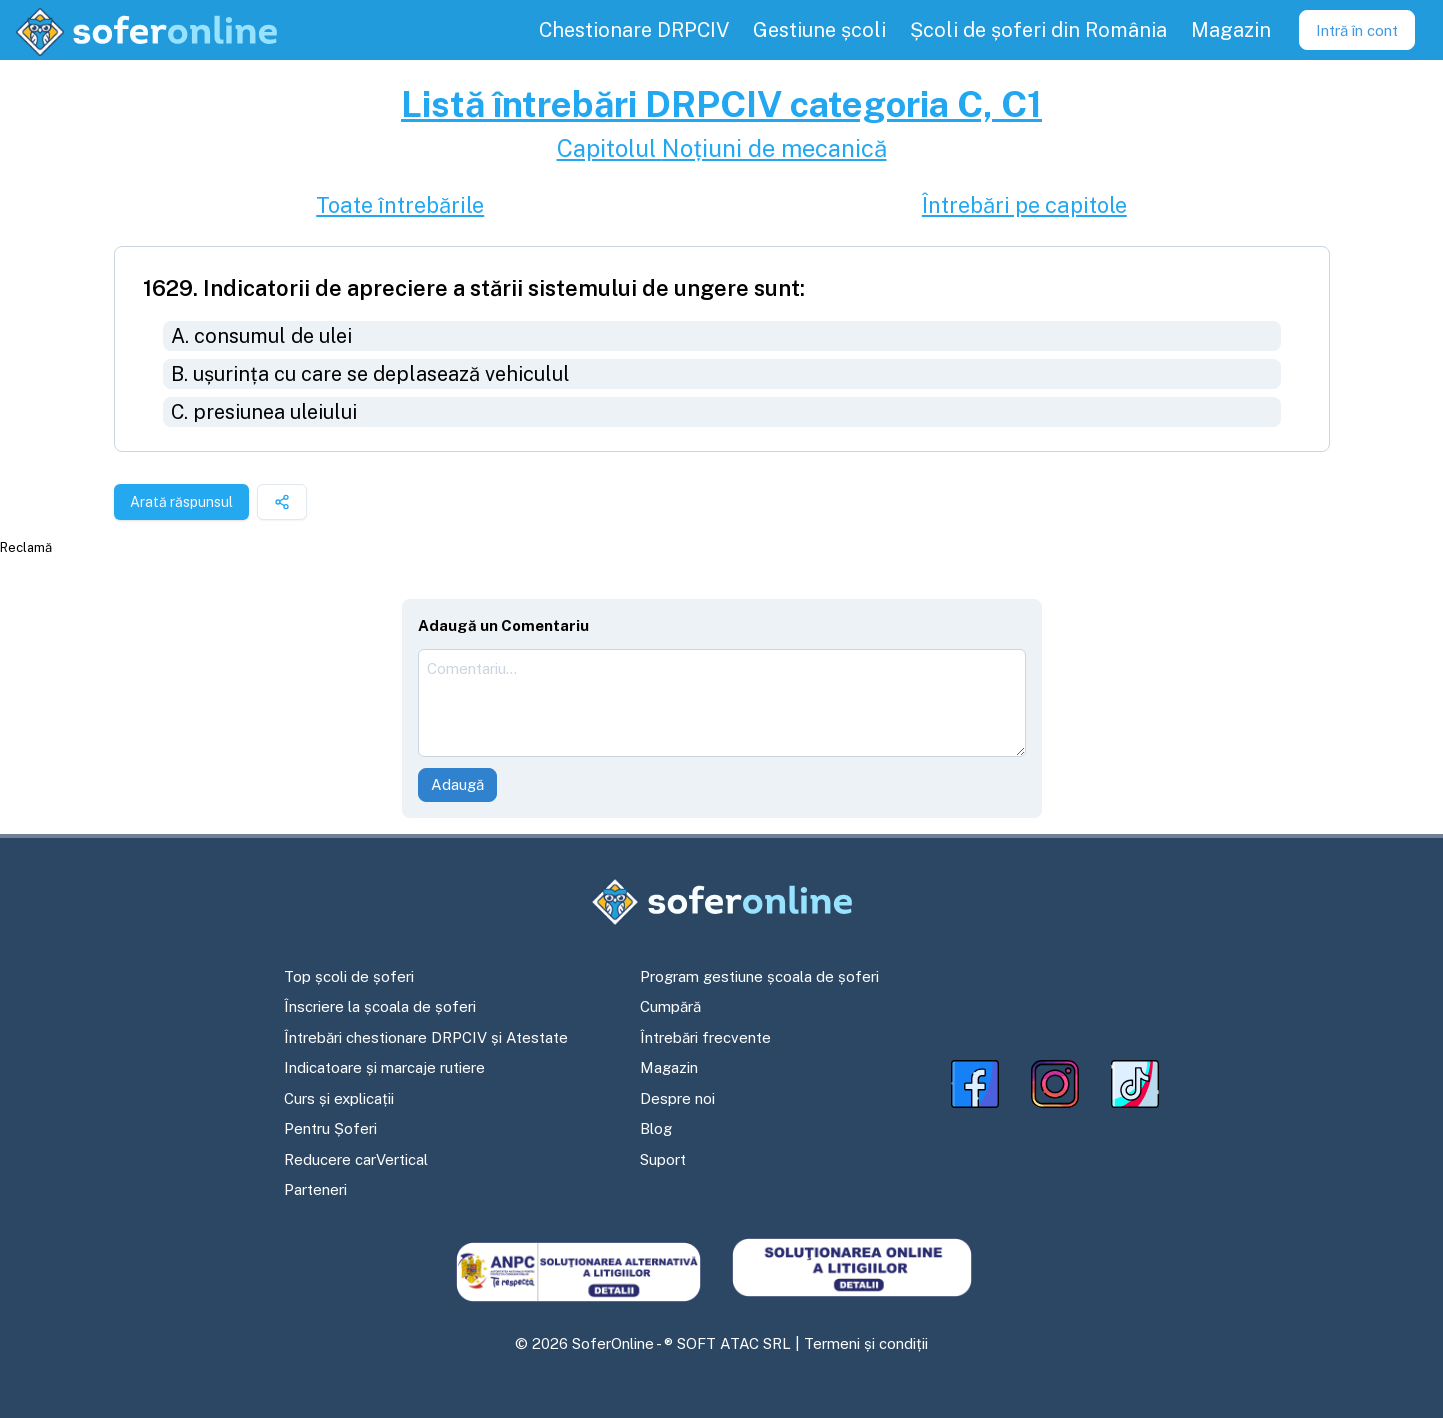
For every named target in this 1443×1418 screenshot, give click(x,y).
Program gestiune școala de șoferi (759, 976)
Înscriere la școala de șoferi (380, 1006)
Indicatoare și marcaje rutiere (384, 1067)
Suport (663, 1159)
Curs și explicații (339, 1098)
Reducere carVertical (356, 1159)
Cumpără (670, 1006)
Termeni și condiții (866, 1343)
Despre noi (677, 1098)
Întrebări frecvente (705, 1037)
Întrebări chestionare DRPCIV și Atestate (426, 1037)
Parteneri (315, 1189)
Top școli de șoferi (349, 976)
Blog (656, 1128)
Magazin (669, 1067)
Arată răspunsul (181, 502)
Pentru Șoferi (330, 1128)
